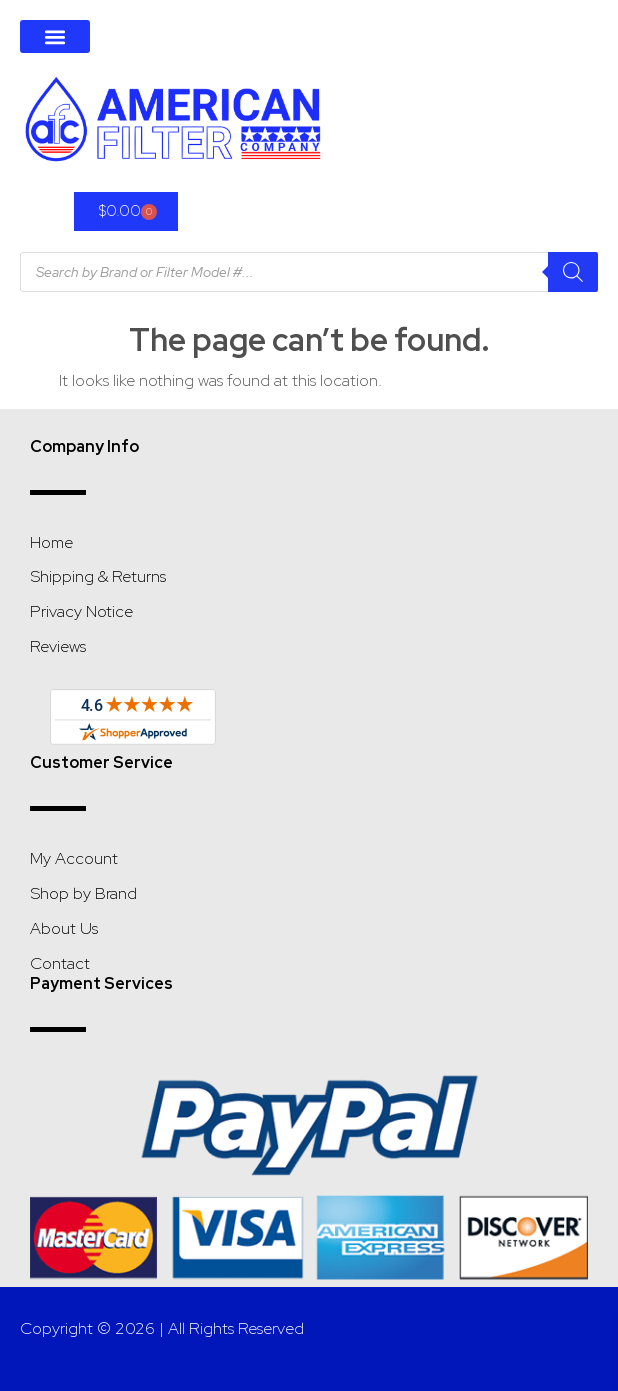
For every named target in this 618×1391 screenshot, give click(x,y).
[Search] (573, 272)
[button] (55, 36)
